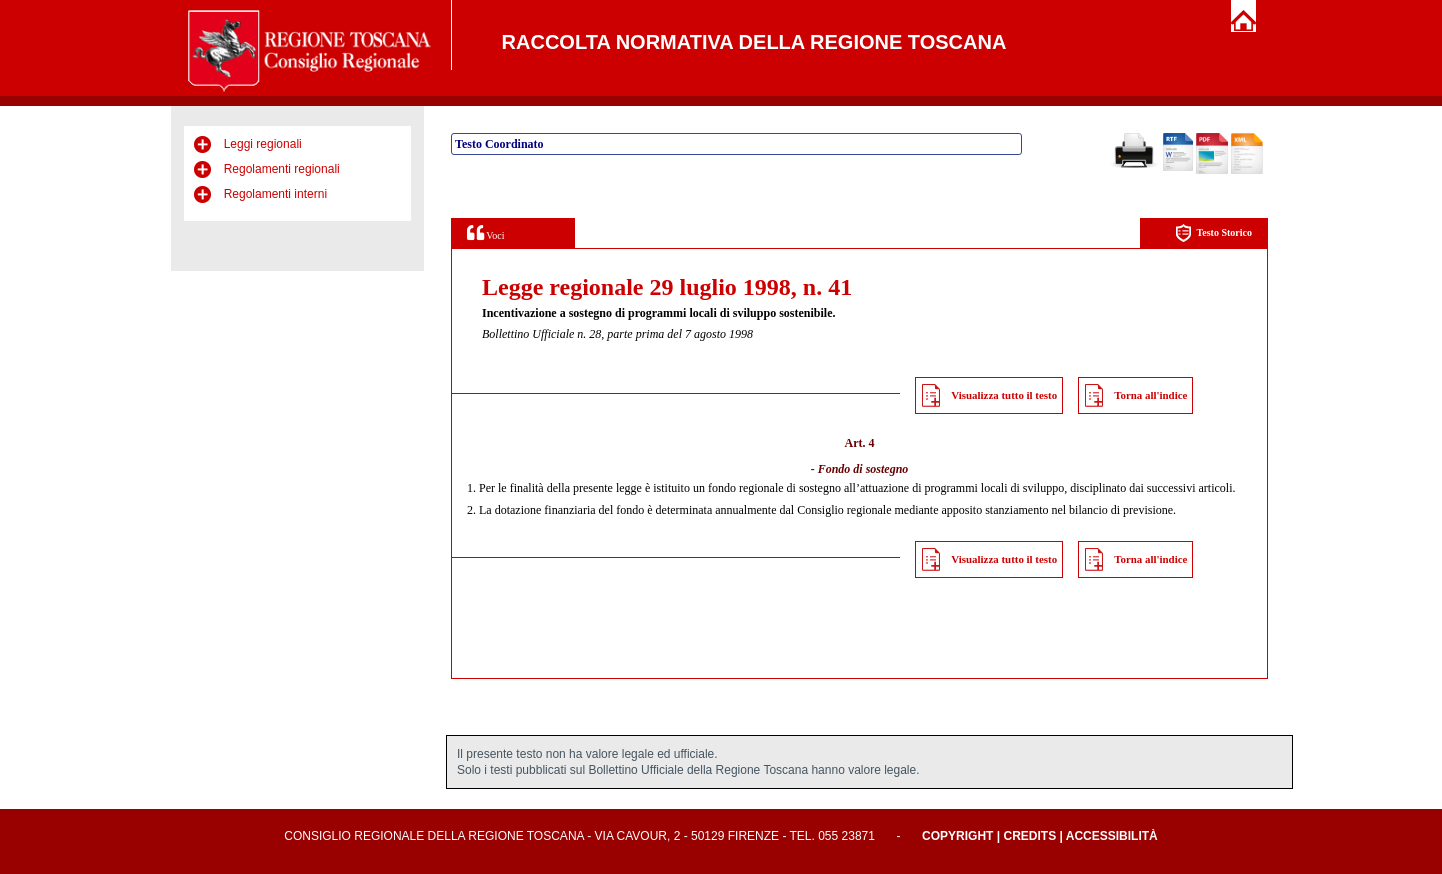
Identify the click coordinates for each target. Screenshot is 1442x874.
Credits (1029, 836)
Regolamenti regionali (282, 169)
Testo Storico (1213, 233)
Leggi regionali (263, 144)
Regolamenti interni (275, 194)
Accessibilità (1112, 836)
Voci (485, 232)
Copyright (957, 836)
